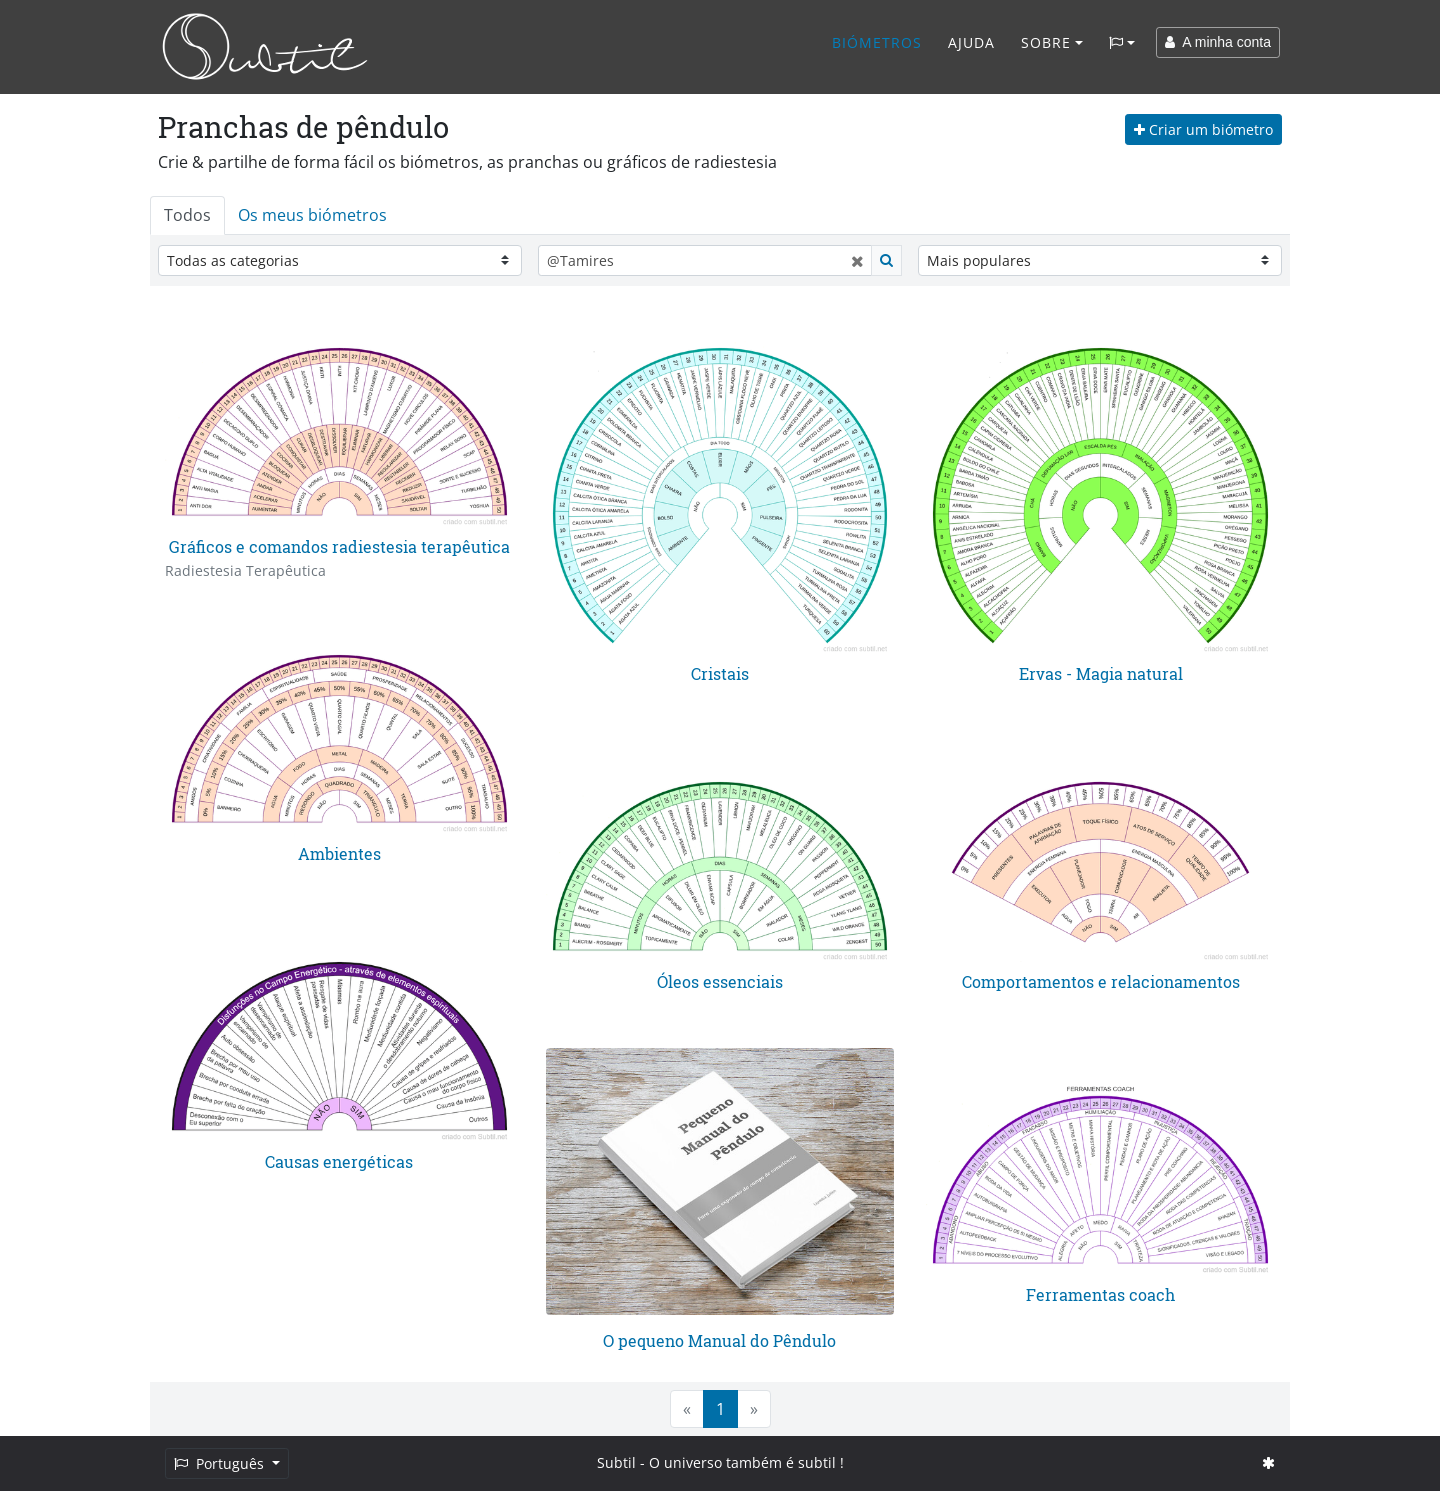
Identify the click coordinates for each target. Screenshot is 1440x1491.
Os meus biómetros (312, 215)
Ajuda (971, 42)
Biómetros (877, 42)
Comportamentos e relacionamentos (1101, 981)
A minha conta (1218, 42)
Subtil (616, 1462)
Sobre (1046, 42)
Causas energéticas (339, 1161)
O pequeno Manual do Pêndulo (719, 1340)
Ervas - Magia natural (1101, 673)
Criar (1203, 129)
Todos (187, 215)
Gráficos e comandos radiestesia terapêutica (339, 546)
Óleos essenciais (720, 981)
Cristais (720, 673)
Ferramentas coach (1100, 1294)
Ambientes (339, 853)
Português (221, 1463)
